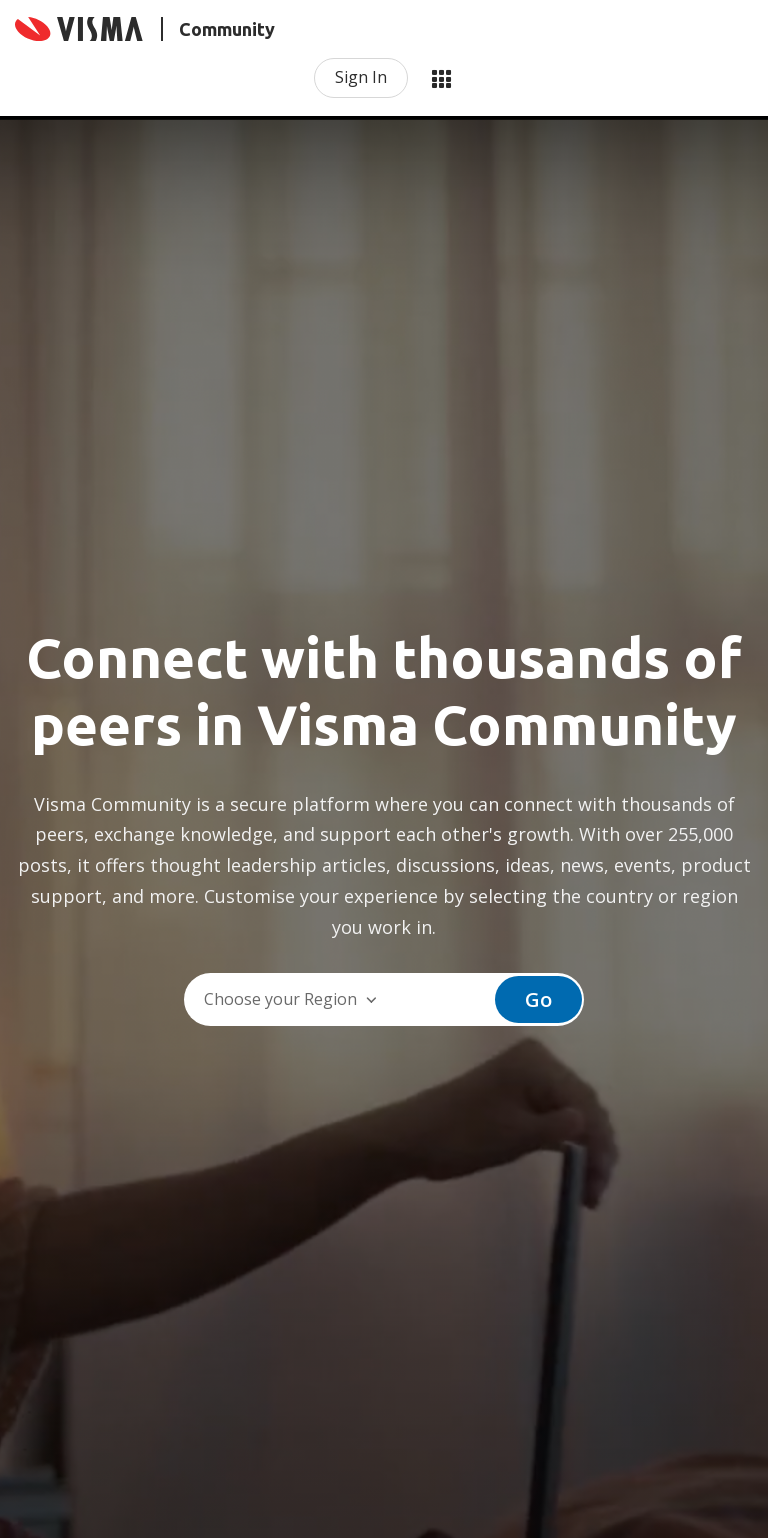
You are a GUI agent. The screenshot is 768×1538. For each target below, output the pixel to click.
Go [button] (538, 999)
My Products (441, 78)
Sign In (361, 77)
